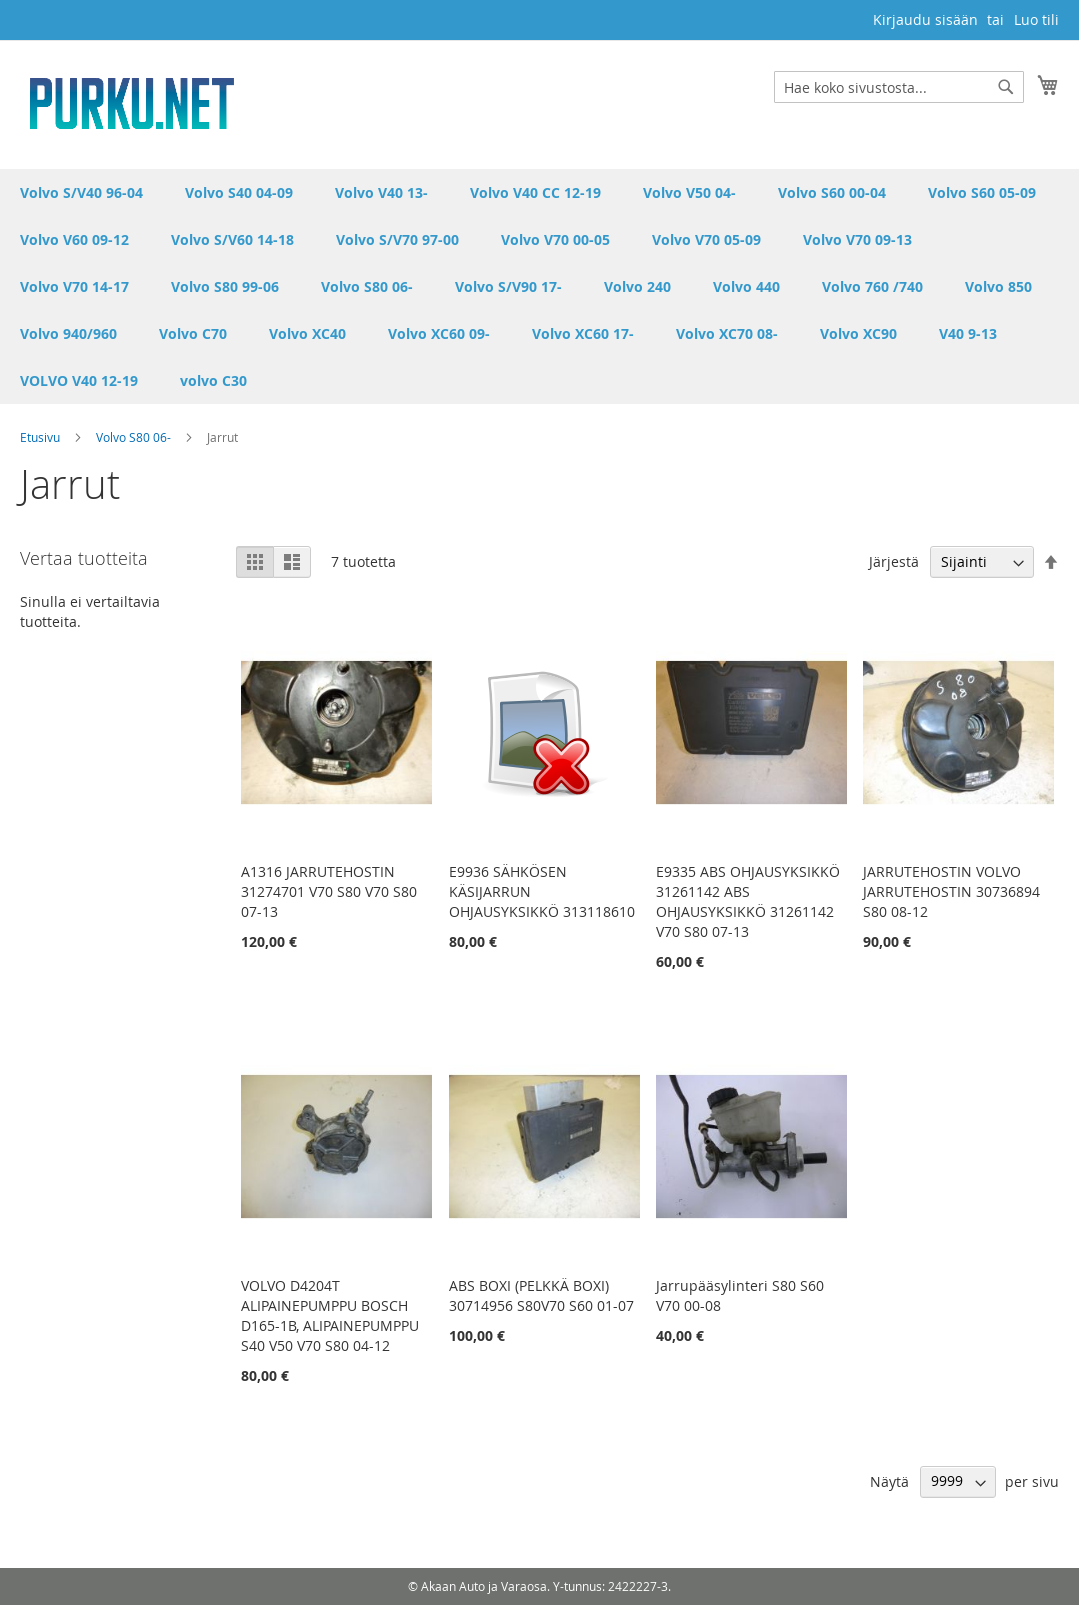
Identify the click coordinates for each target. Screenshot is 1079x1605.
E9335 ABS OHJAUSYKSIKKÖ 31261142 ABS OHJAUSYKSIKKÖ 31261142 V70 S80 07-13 (748, 901)
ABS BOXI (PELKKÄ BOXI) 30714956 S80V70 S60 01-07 (541, 1295)
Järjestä (894, 561)
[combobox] (899, 87)
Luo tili (1036, 19)
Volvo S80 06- (135, 437)
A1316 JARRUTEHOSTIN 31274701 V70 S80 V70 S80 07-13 (329, 891)
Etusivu (41, 437)
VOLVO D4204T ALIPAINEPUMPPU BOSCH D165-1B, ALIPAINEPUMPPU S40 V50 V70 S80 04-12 (330, 1315)
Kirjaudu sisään (925, 19)
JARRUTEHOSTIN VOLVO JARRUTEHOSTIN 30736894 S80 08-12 (951, 891)
